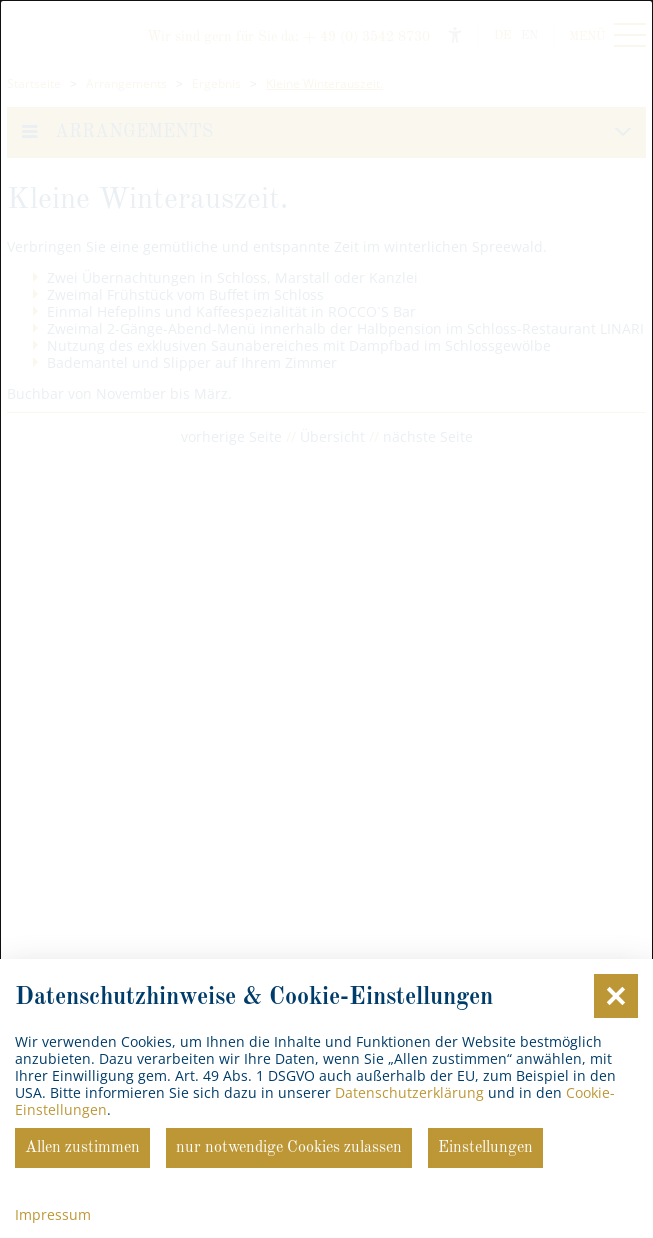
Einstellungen (485, 1148)
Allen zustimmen (82, 1148)
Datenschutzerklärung (409, 1092)
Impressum (53, 1214)
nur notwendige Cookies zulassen (289, 1148)
